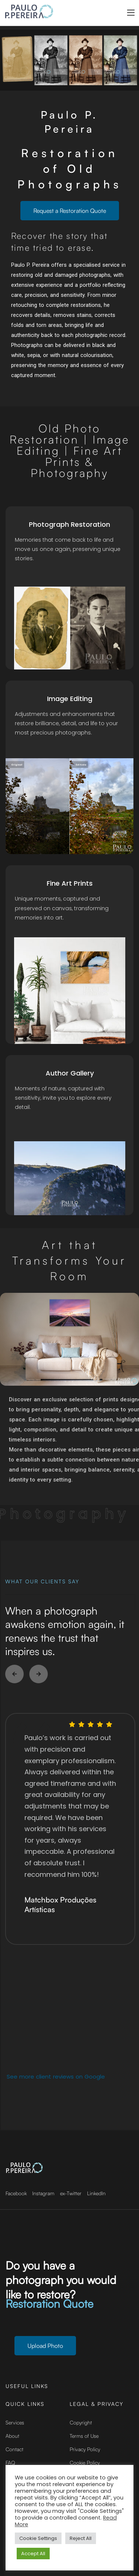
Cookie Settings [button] (38, 2538)
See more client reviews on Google (56, 2076)
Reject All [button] (81, 2538)
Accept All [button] (33, 2553)
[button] (14, 1674)
